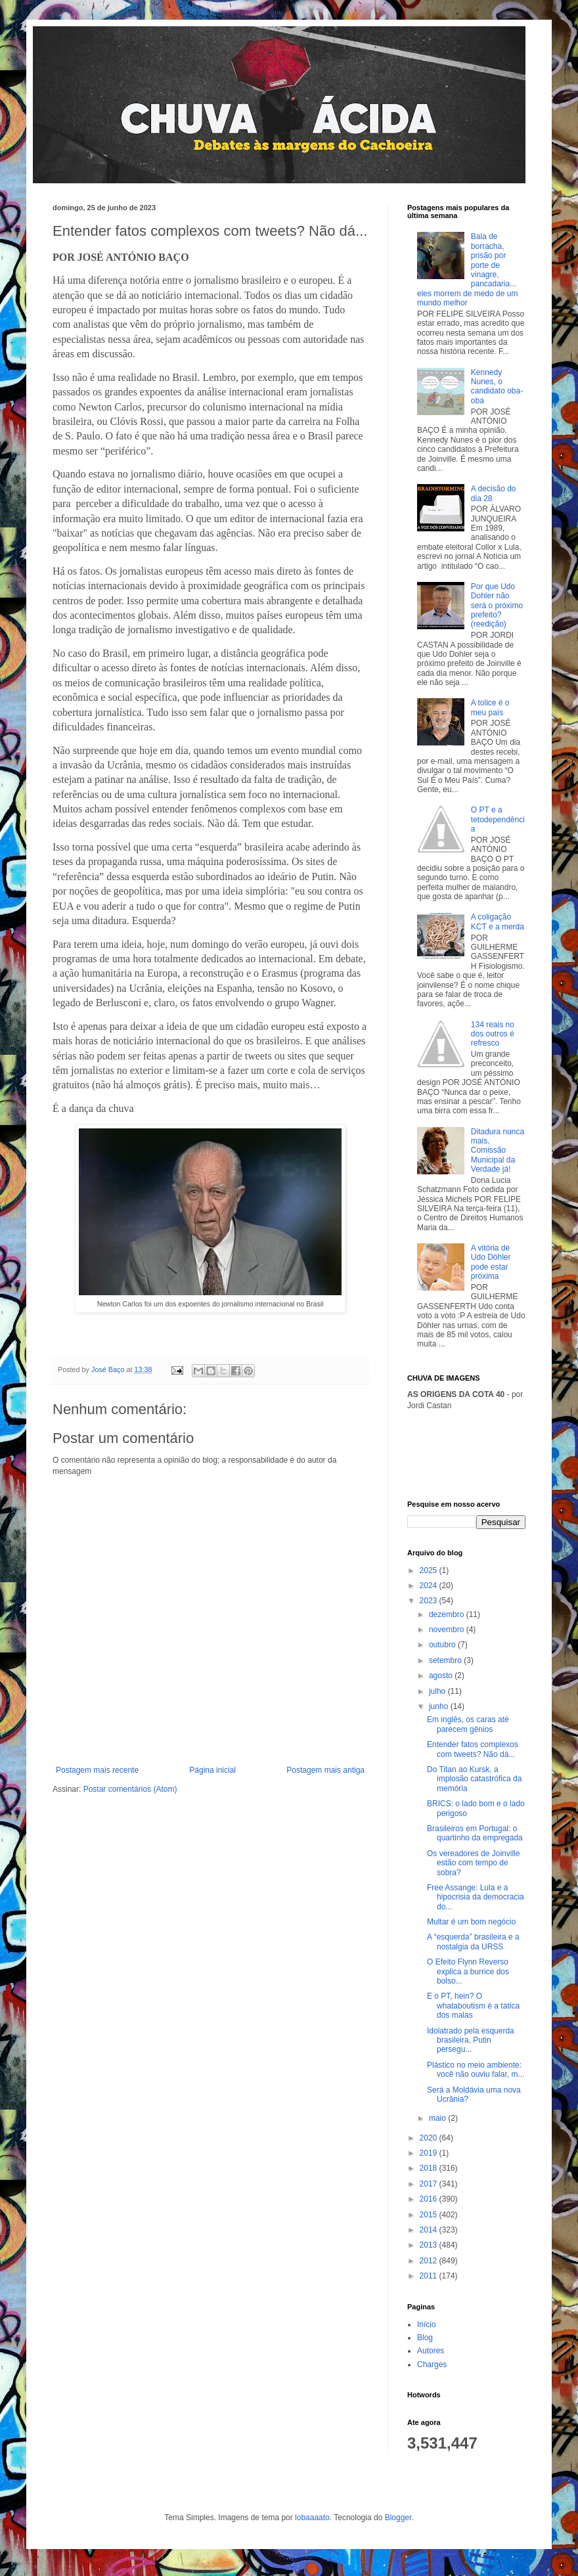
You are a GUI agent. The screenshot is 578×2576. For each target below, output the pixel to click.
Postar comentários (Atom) (130, 1789)
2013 (429, 2245)
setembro (446, 1660)
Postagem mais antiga (325, 1770)
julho (438, 1691)
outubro (443, 1644)
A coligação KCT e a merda (497, 921)
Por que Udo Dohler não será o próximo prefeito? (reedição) (497, 605)
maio (438, 2118)
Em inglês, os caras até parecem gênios (468, 1724)
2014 (429, 2229)
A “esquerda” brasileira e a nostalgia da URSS (473, 1941)
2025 (429, 1570)
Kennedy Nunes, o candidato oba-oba (497, 386)
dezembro (447, 1614)
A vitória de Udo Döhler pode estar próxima (491, 1262)
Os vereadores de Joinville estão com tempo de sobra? (473, 1863)
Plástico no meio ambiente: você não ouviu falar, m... (475, 2069)
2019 (429, 2153)
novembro (447, 1629)
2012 (429, 2260)
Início (426, 2324)
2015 (429, 2214)
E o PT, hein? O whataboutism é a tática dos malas (473, 2005)
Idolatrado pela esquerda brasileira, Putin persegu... (470, 2040)
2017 (429, 2183)
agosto (442, 1675)
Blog (425, 2337)
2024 (429, 1585)
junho (440, 1706)
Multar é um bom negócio (471, 1921)
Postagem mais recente (97, 1770)
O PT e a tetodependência (498, 819)
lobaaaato (312, 2517)
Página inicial (212, 1770)
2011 (429, 2275)
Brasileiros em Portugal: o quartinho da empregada (475, 1833)
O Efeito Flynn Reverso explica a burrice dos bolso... (468, 1971)
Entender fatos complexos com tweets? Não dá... (472, 1749)
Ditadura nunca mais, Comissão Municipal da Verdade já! (497, 1150)
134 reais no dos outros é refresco (492, 1034)
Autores (430, 2350)
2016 (429, 2199)
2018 (429, 2168)
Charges (432, 2364)
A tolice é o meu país (490, 707)
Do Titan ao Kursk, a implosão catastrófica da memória (474, 1779)
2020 (429, 2138)
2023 (429, 1600)
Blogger (398, 2517)
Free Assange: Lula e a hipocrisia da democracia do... (475, 1897)
